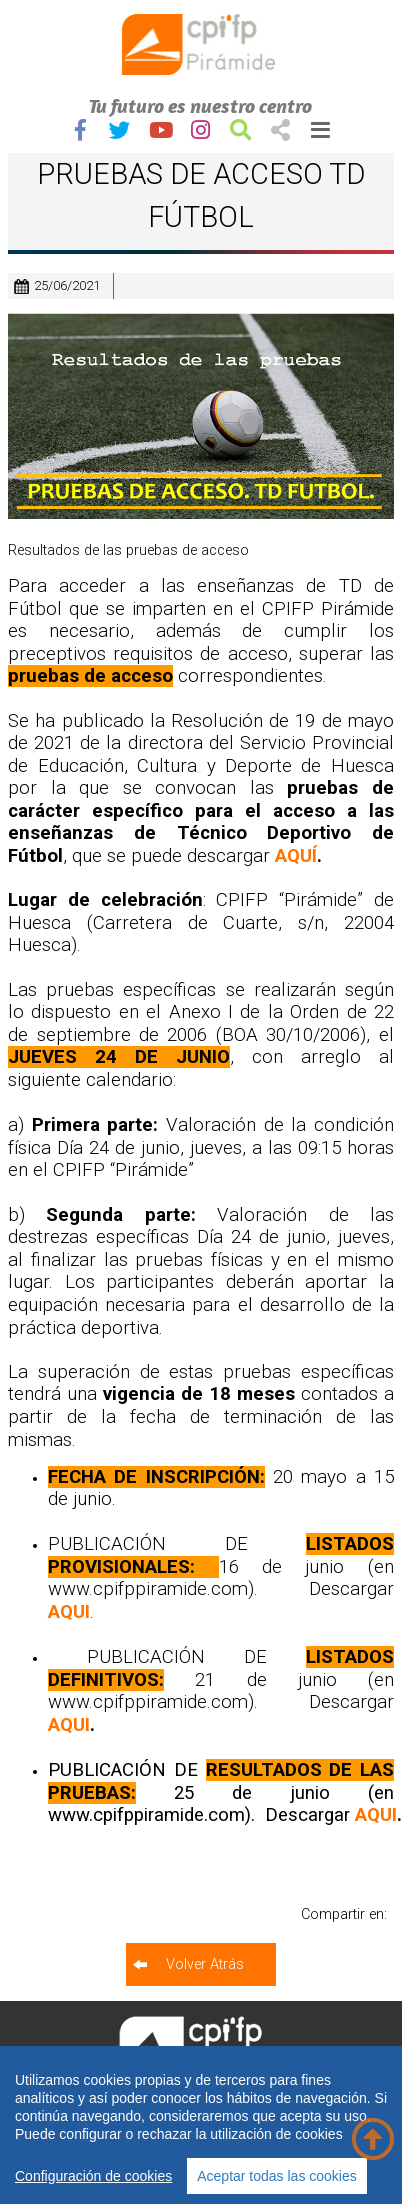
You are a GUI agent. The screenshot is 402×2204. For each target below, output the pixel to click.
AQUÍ (296, 856)
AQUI (69, 1612)
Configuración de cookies (93, 2176)
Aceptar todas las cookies (277, 2176)
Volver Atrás (205, 1964)
